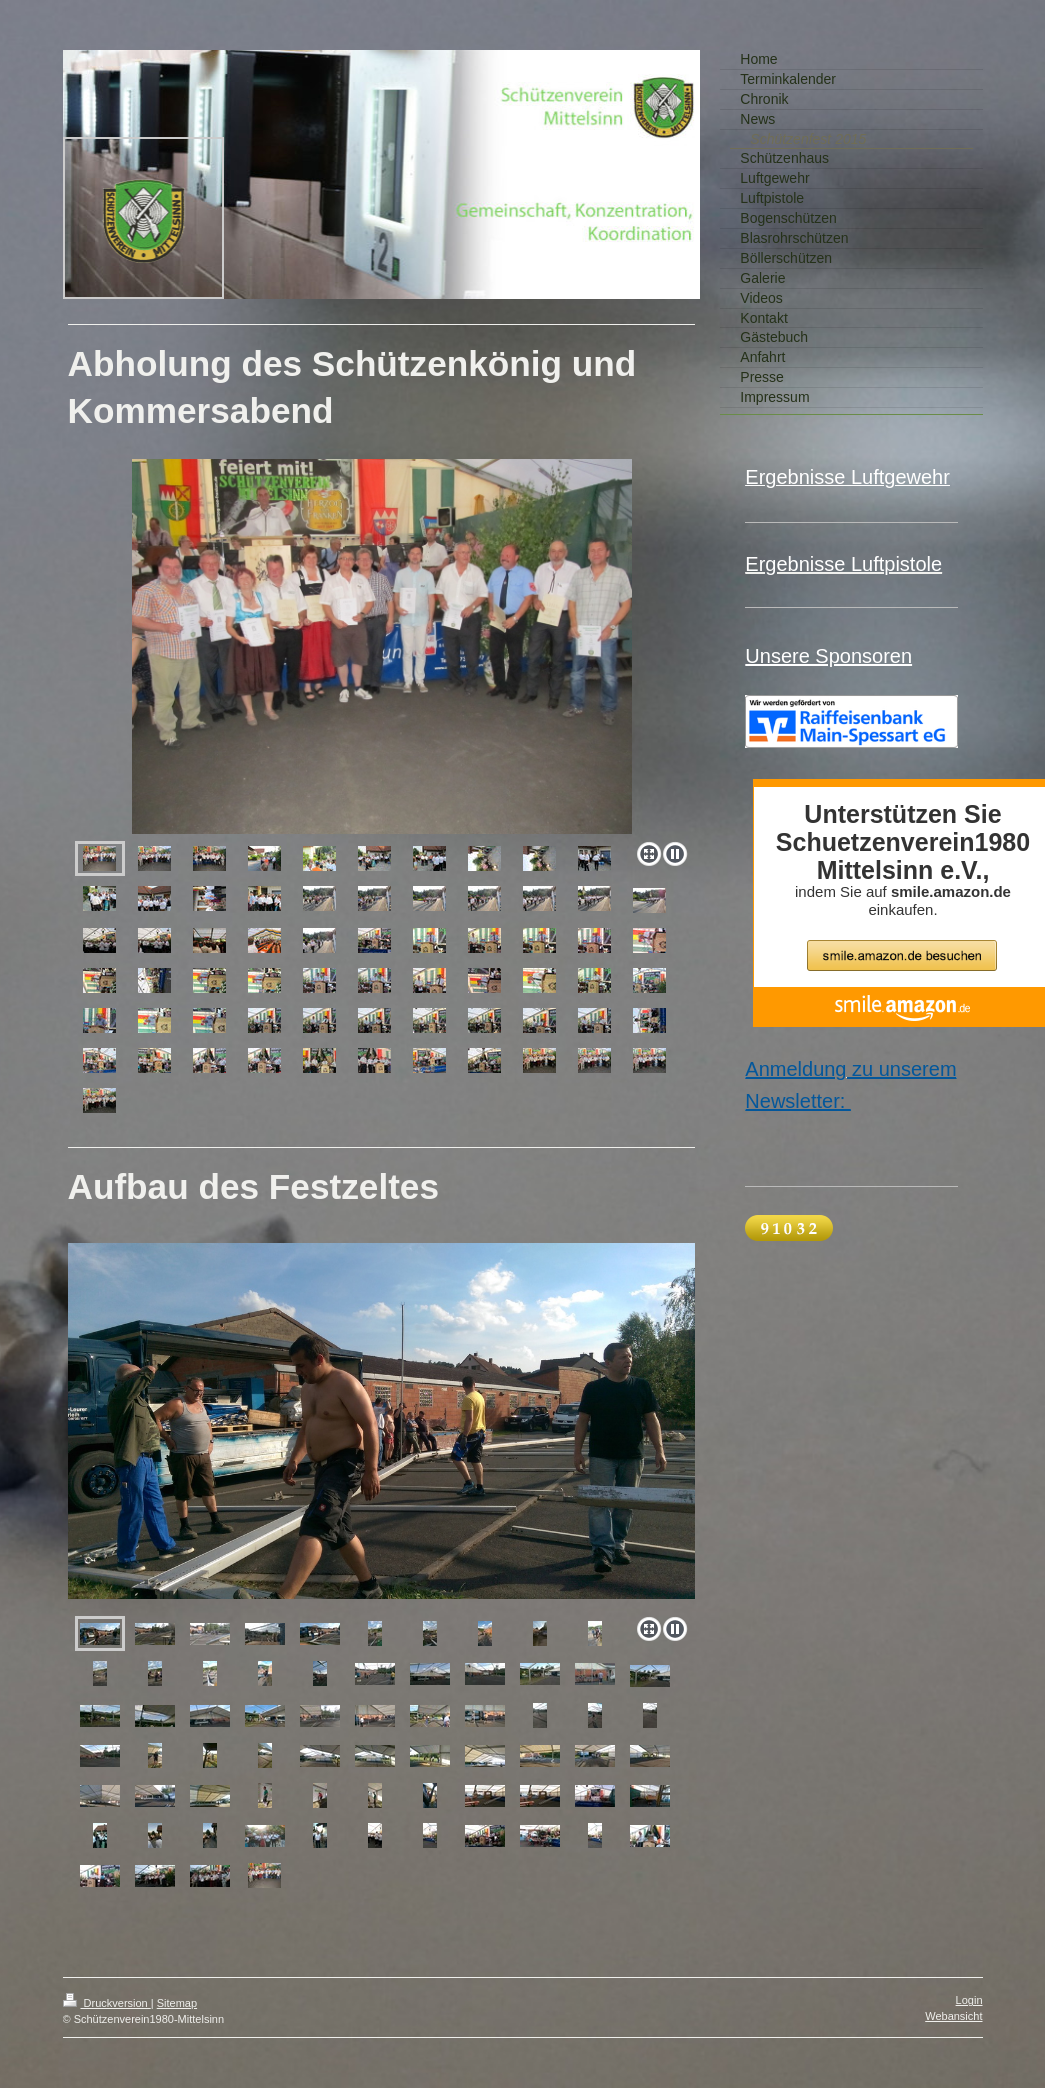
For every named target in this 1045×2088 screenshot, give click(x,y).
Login (969, 2000)
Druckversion (107, 2003)
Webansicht (953, 2016)
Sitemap (177, 2003)
